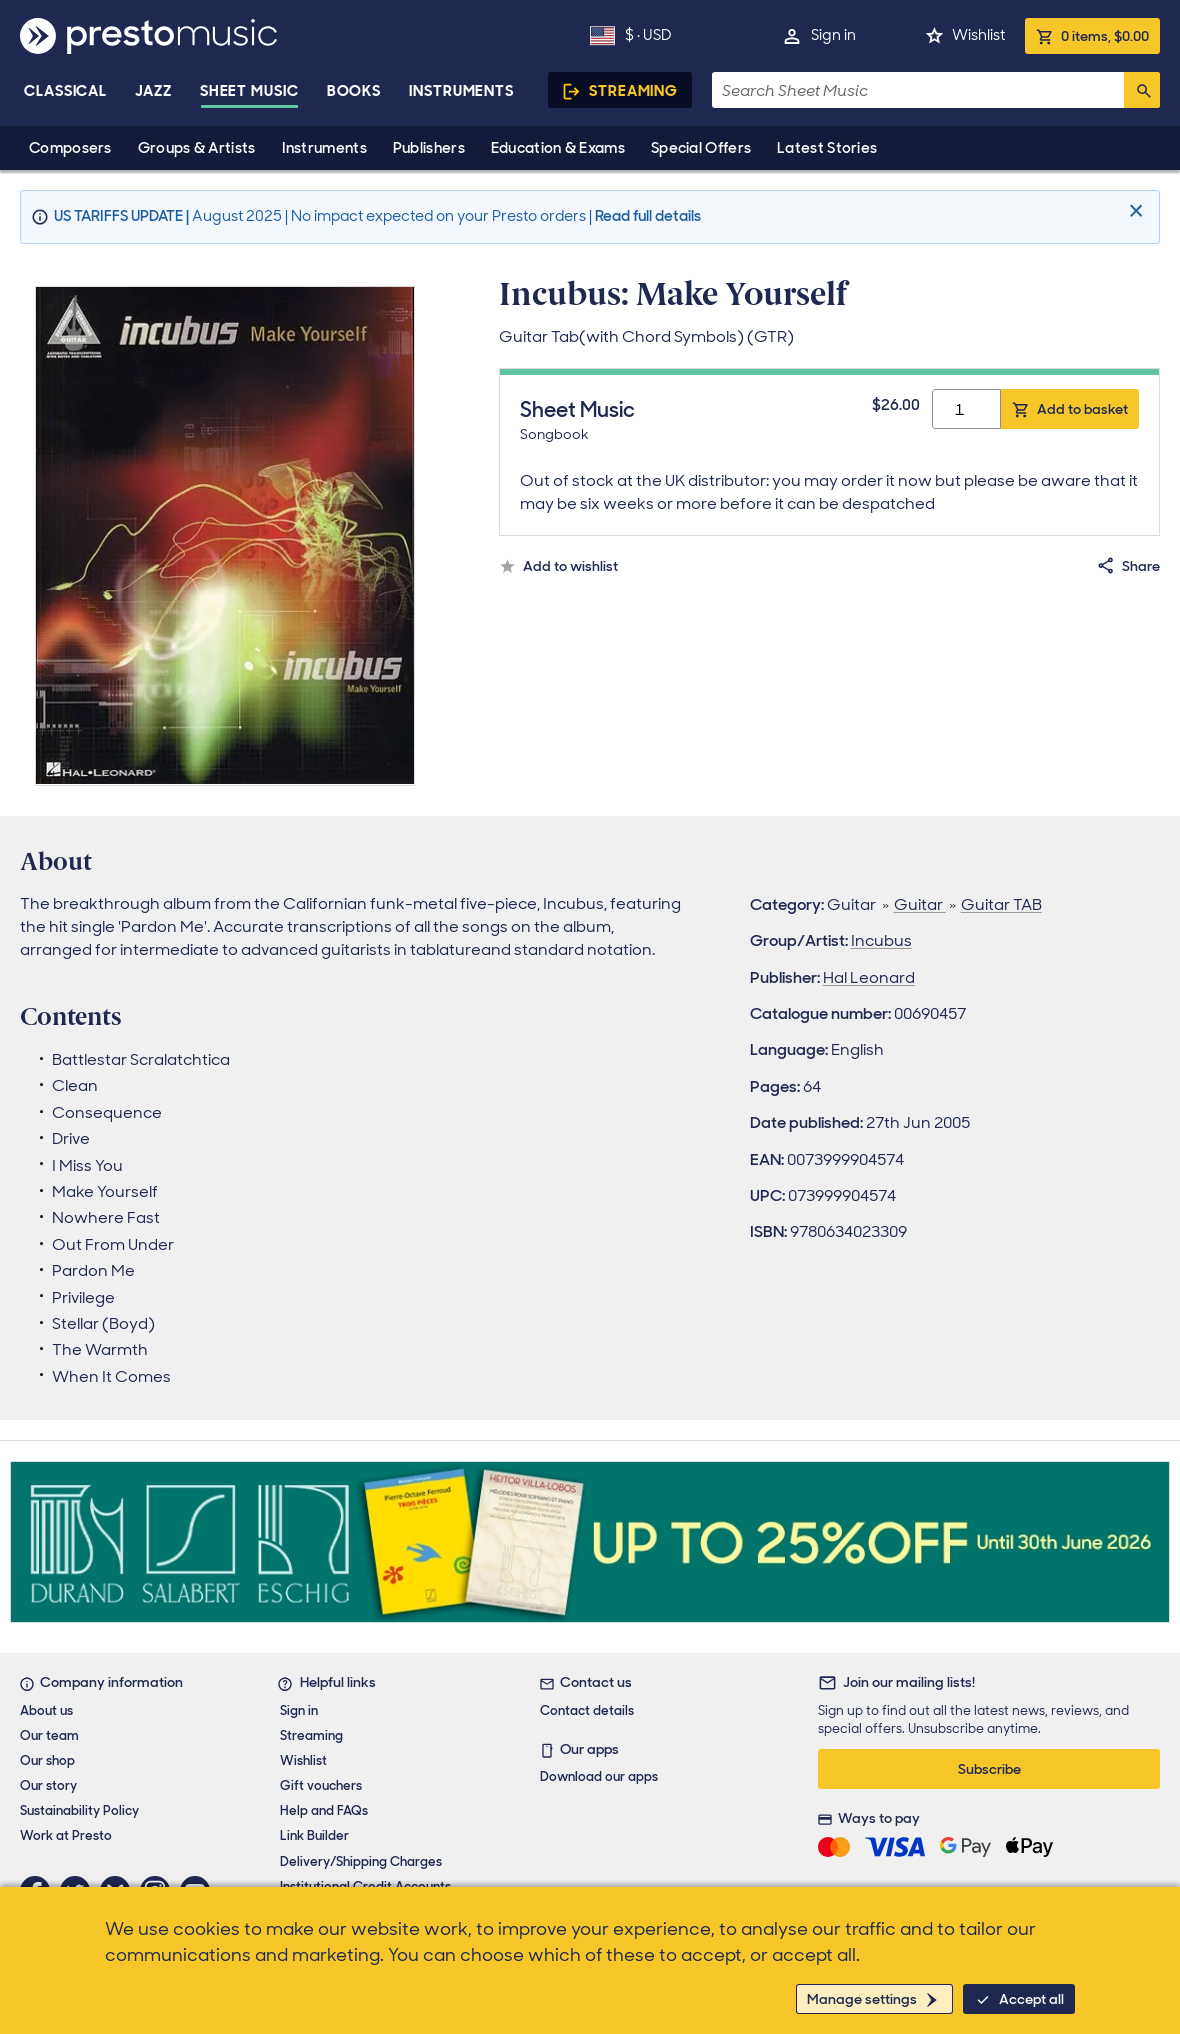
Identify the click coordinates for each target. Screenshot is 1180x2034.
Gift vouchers (321, 1785)
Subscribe (989, 1769)
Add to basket (1082, 409)
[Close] (1138, 212)
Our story (48, 1785)
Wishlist (978, 35)
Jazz (153, 91)
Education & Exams (558, 148)
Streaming (633, 91)
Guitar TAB (1001, 904)
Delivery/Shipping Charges (361, 1861)
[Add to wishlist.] (558, 566)
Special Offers (701, 148)
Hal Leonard (869, 977)
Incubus (881, 940)
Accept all (1031, 1999)
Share (1141, 566)
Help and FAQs (324, 1810)
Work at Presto (66, 1835)
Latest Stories (827, 148)
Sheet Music (249, 91)
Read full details (648, 216)
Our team (49, 1735)
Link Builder (314, 1835)
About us (46, 1710)
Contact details (587, 1710)
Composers (70, 148)
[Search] (1142, 90)
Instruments (324, 148)
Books (354, 91)
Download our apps (599, 1776)
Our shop (47, 1760)
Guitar (920, 904)
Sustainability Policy (79, 1810)
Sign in (833, 35)
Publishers (429, 148)
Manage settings (862, 1999)
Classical (65, 91)
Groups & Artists (197, 148)
